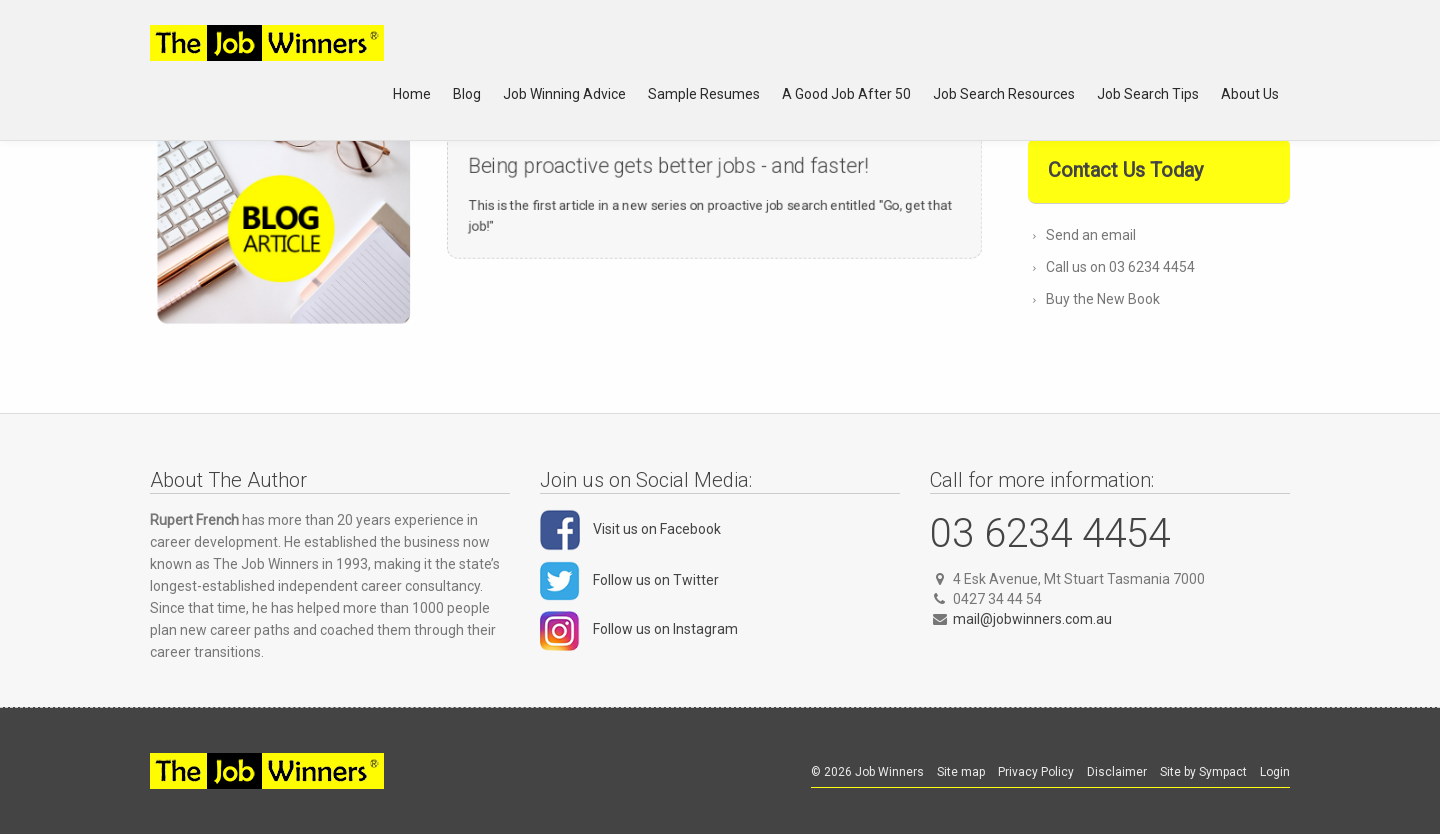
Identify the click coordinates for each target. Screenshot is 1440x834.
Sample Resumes (704, 94)
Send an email (1091, 235)
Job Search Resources (1004, 94)
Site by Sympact (1203, 772)
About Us (1250, 94)
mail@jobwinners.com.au (1032, 619)
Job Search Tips (1148, 94)
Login (1275, 772)
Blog (467, 94)
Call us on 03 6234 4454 (1120, 267)
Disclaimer (1117, 772)
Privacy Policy (1036, 772)
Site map (961, 772)
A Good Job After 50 (846, 94)
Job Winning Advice (564, 94)
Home (412, 94)
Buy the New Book (1103, 299)
